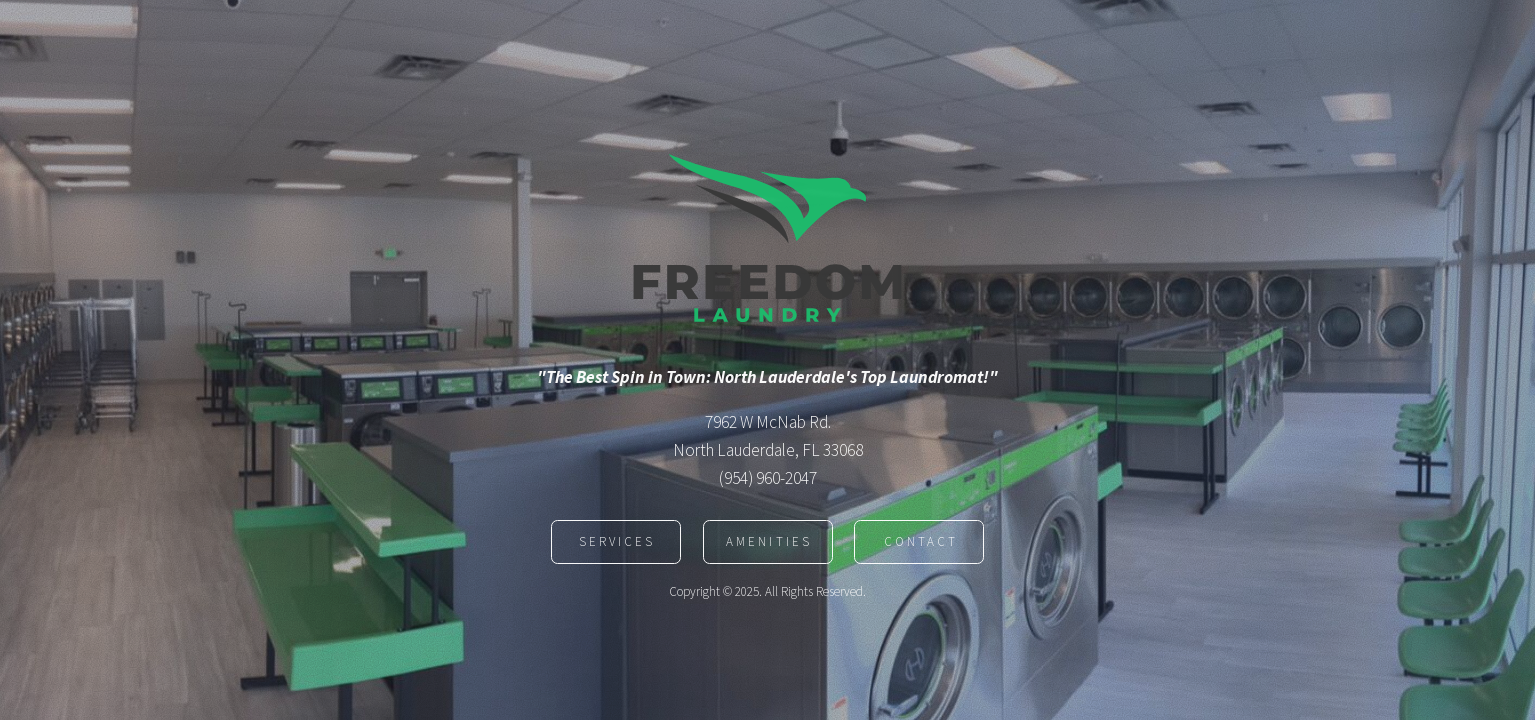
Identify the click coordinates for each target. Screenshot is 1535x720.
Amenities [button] (768, 543)
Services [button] (617, 543)
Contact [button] (921, 543)
